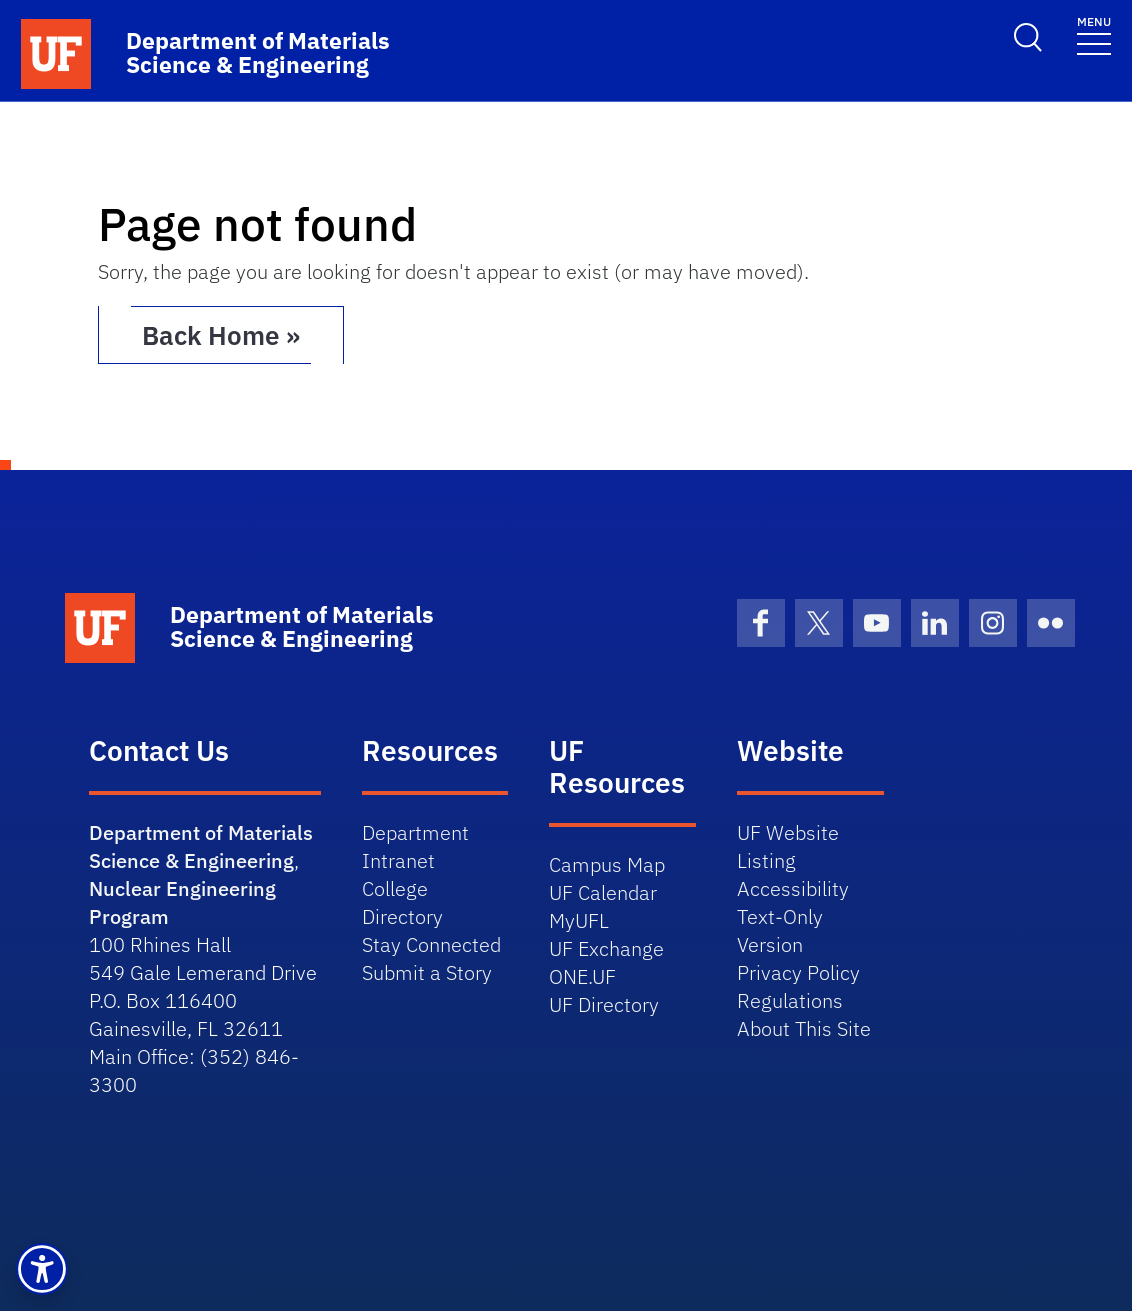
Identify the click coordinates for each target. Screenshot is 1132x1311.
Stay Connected (431, 944)
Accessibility (793, 888)
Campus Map (607, 864)
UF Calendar (603, 892)
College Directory (402, 902)
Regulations (790, 1000)
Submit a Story (427, 972)
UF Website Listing (788, 846)
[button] (42, 1269)
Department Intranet (415, 846)
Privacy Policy (798, 972)
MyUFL (579, 920)
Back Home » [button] (221, 335)
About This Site (804, 1028)
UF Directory (604, 1004)
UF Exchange (606, 948)
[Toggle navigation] (1094, 34)
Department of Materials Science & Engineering (201, 846)
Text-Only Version (780, 930)
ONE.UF (582, 976)
